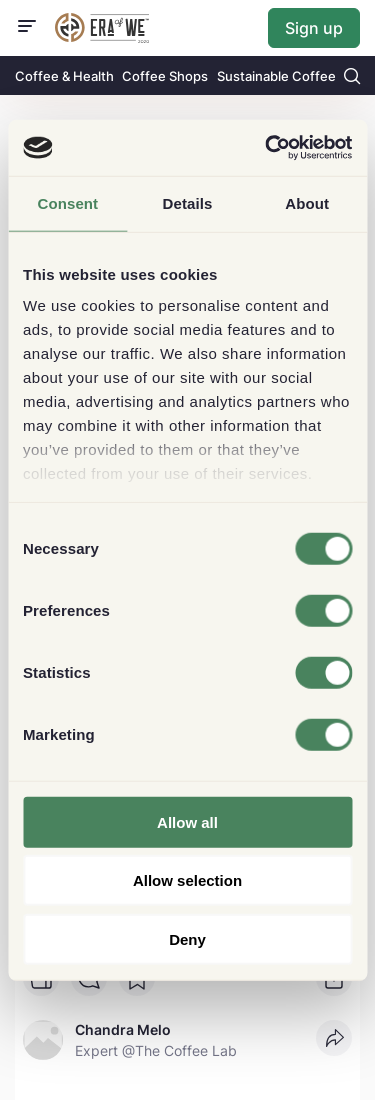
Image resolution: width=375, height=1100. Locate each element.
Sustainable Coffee (276, 76)
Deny (187, 938)
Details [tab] (188, 202)
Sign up (314, 28)
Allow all (187, 821)
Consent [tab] (67, 202)
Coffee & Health (64, 76)
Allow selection (187, 880)
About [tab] (307, 202)
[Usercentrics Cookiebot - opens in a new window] (267, 148)
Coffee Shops (165, 76)
